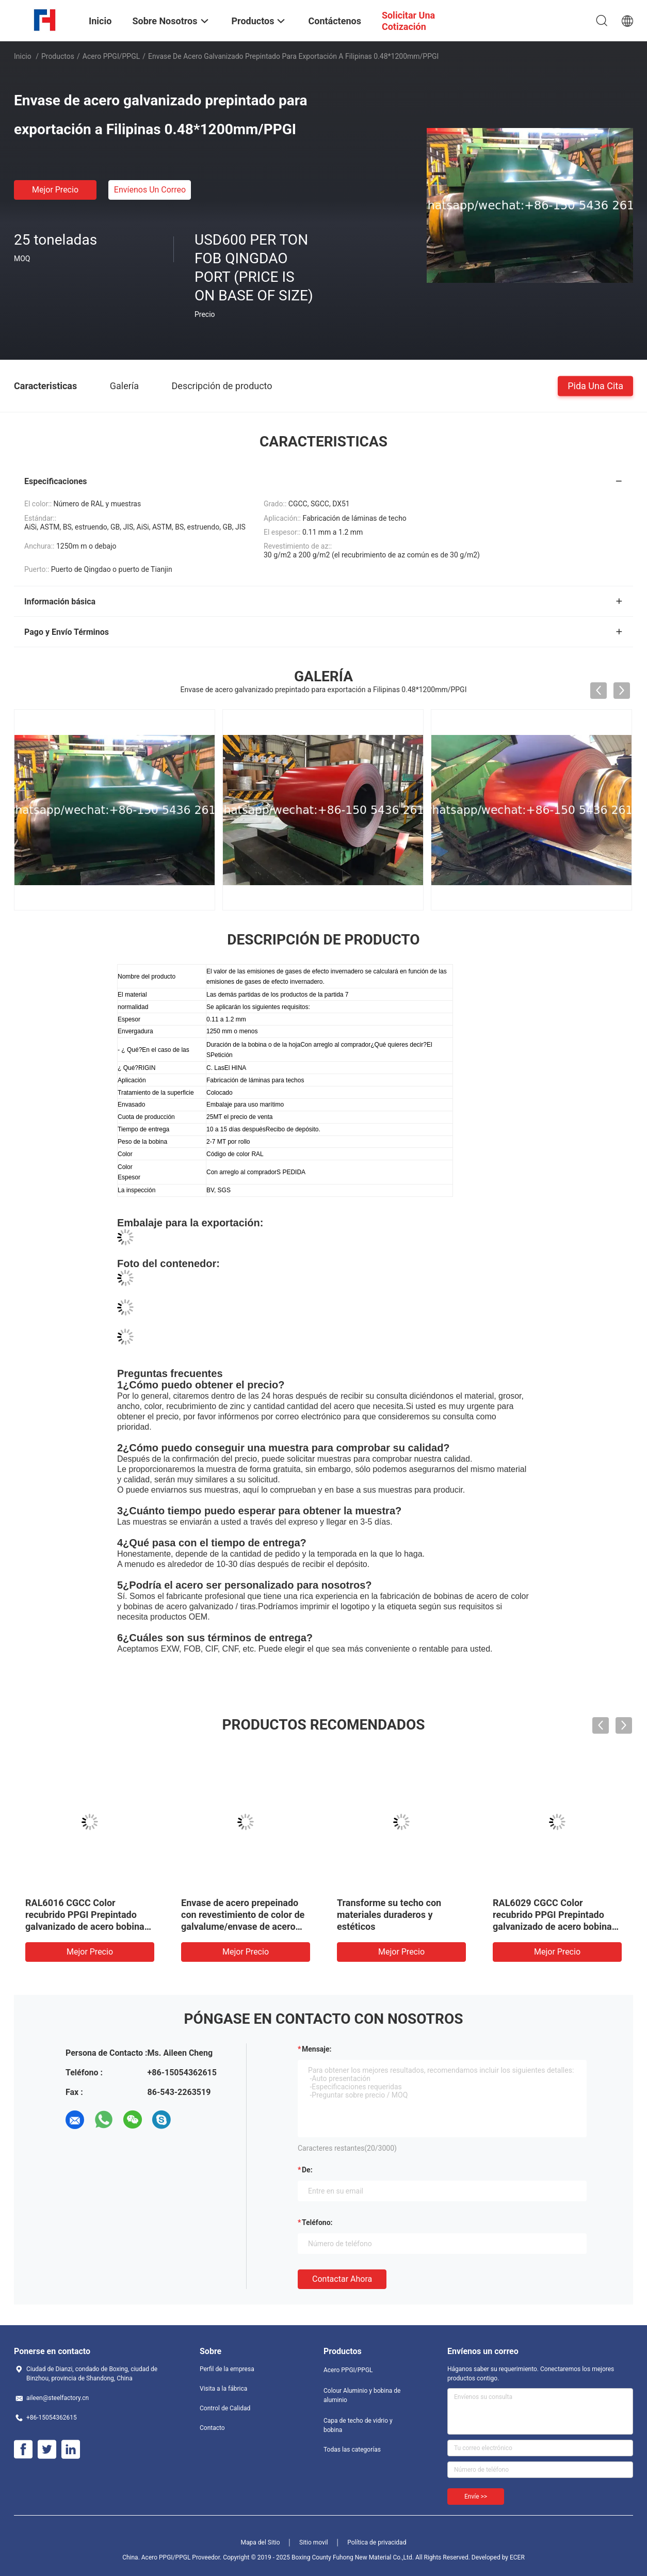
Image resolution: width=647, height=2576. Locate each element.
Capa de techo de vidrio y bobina (358, 2425)
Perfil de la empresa (227, 2369)
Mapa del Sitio (260, 2542)
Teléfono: (317, 2222)
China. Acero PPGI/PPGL (156, 2557)
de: (307, 2170)
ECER (517, 2557)
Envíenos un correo (150, 190)
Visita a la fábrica (223, 2388)
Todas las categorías (352, 2449)
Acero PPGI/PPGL (111, 56)
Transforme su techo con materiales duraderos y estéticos (389, 1914)
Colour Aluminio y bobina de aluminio (362, 2395)
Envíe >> (475, 2496)
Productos (57, 56)
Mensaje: (317, 2049)
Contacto (212, 2427)
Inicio (22, 56)
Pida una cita (595, 385)
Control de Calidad (225, 2408)
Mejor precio (55, 190)
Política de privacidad (376, 2542)
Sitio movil (313, 2542)
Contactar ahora (342, 2279)
